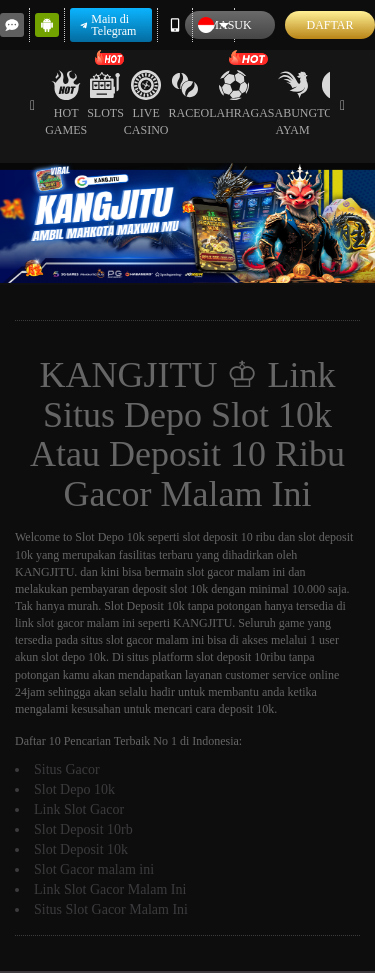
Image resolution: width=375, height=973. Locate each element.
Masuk (229, 25)
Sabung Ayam (292, 103)
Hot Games (66, 103)
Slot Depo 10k (109, 537)
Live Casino (146, 103)
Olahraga (234, 95)
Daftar (329, 25)
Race (185, 95)
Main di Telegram (108, 25)
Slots (105, 95)
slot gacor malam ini (86, 623)
